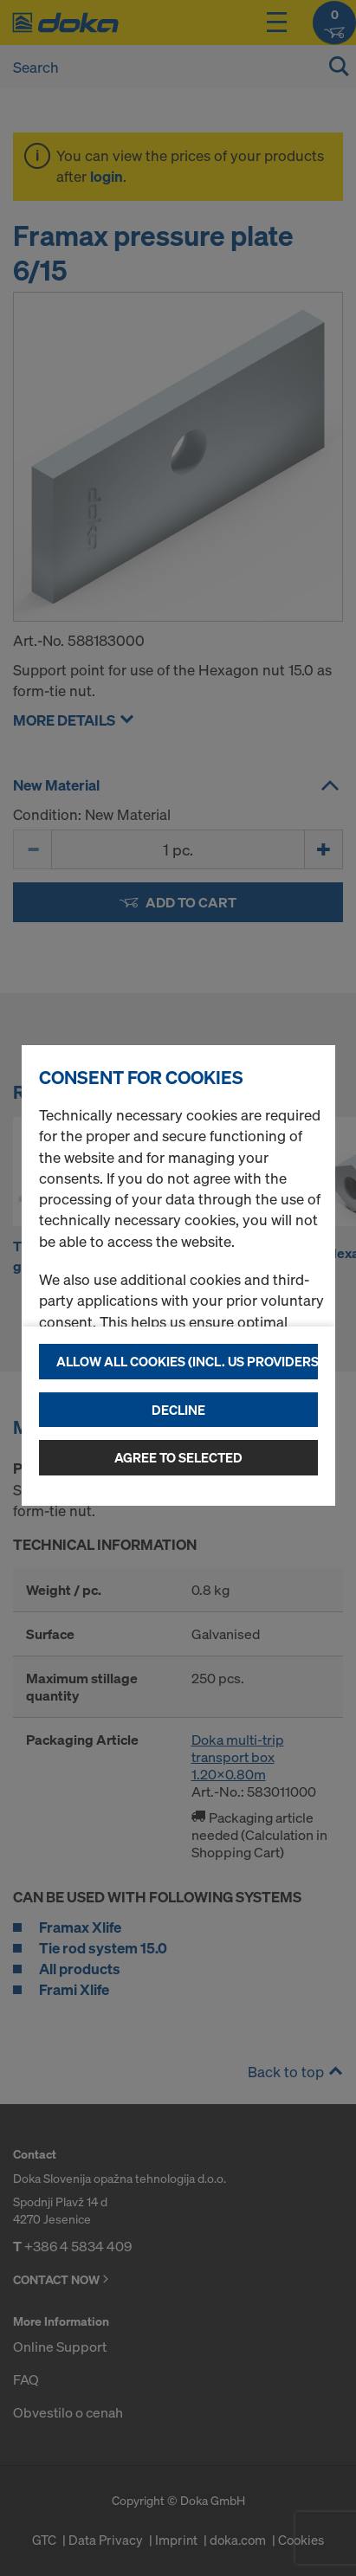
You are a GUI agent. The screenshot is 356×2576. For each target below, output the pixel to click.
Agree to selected (178, 1457)
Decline (178, 1409)
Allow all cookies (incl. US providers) (187, 1361)
